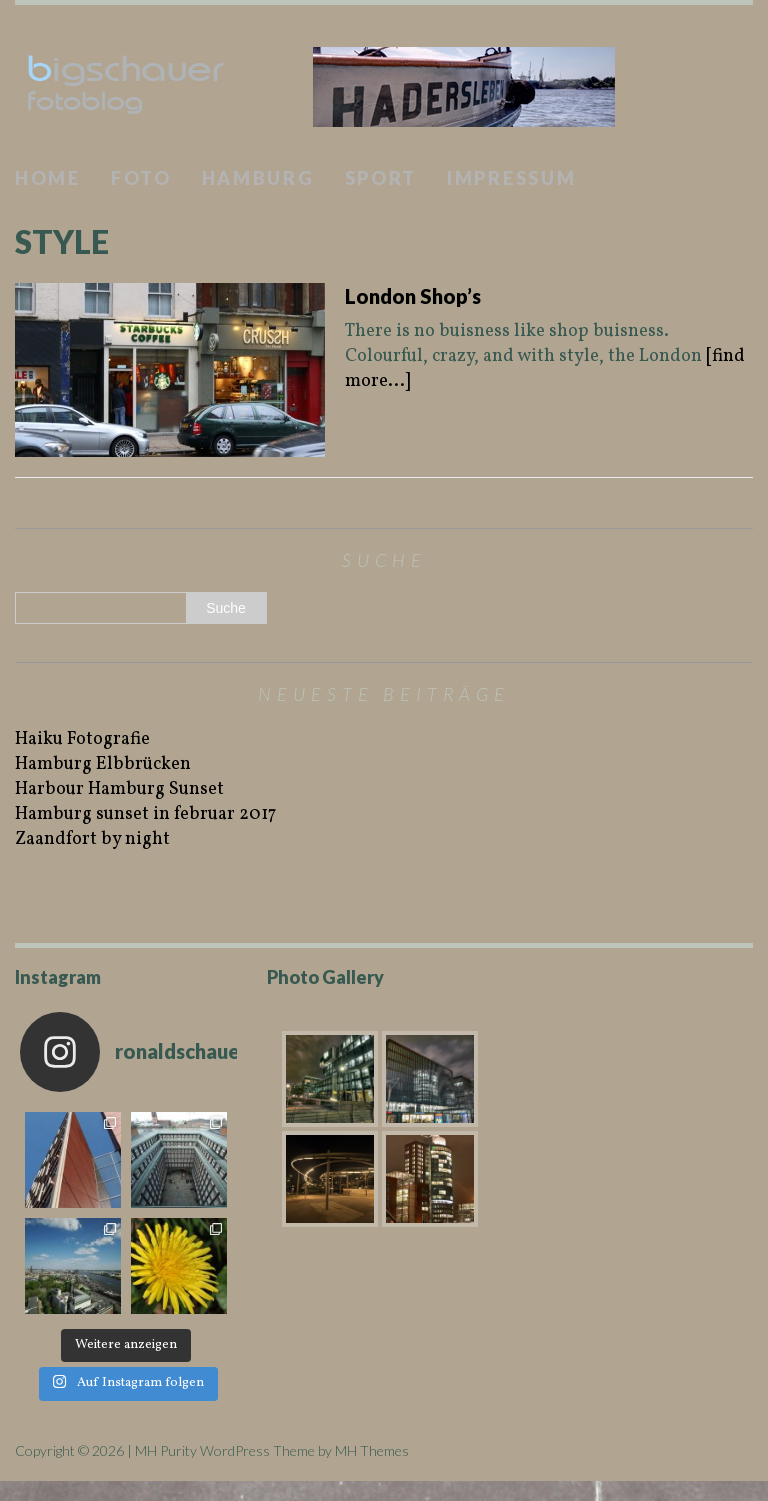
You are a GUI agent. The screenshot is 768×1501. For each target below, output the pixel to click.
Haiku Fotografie (82, 739)
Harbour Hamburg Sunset (119, 789)
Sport (381, 178)
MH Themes (372, 1450)
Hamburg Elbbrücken (103, 764)
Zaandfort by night (92, 839)
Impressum (511, 178)
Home (48, 178)
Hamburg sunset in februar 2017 (145, 814)
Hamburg (258, 178)
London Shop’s (413, 296)
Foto (141, 178)
